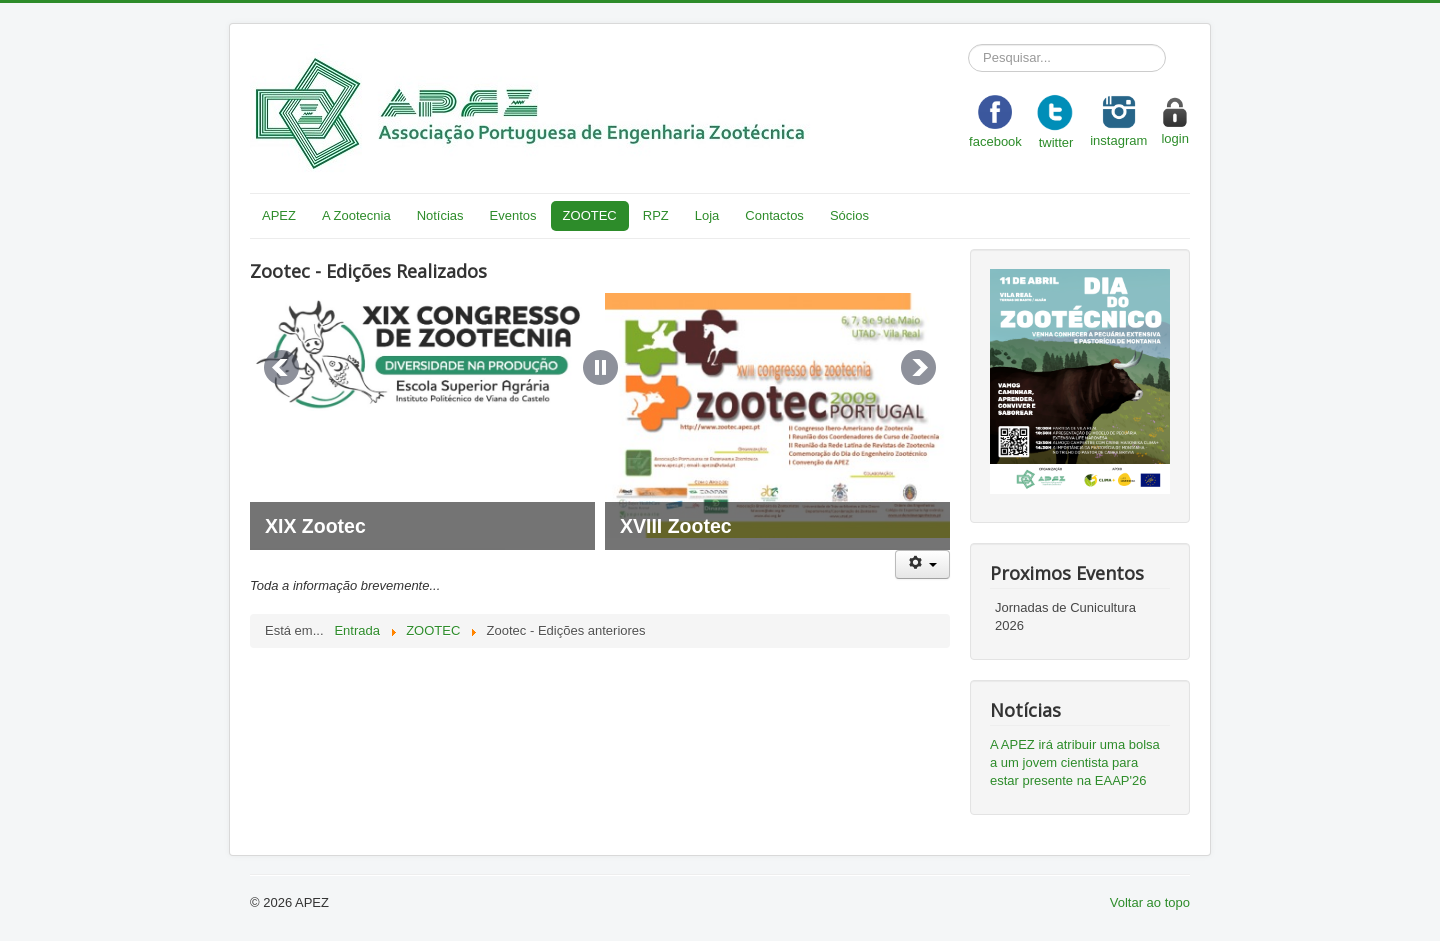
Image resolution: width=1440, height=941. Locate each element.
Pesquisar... (968, 44)
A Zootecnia (356, 215)
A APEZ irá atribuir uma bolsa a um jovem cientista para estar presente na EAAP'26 (1075, 762)
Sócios (849, 215)
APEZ (279, 215)
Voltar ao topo (1150, 902)
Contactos (774, 215)
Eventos (513, 215)
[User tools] (922, 564)
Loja (707, 215)
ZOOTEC (590, 215)
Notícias (440, 215)
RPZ (656, 215)
